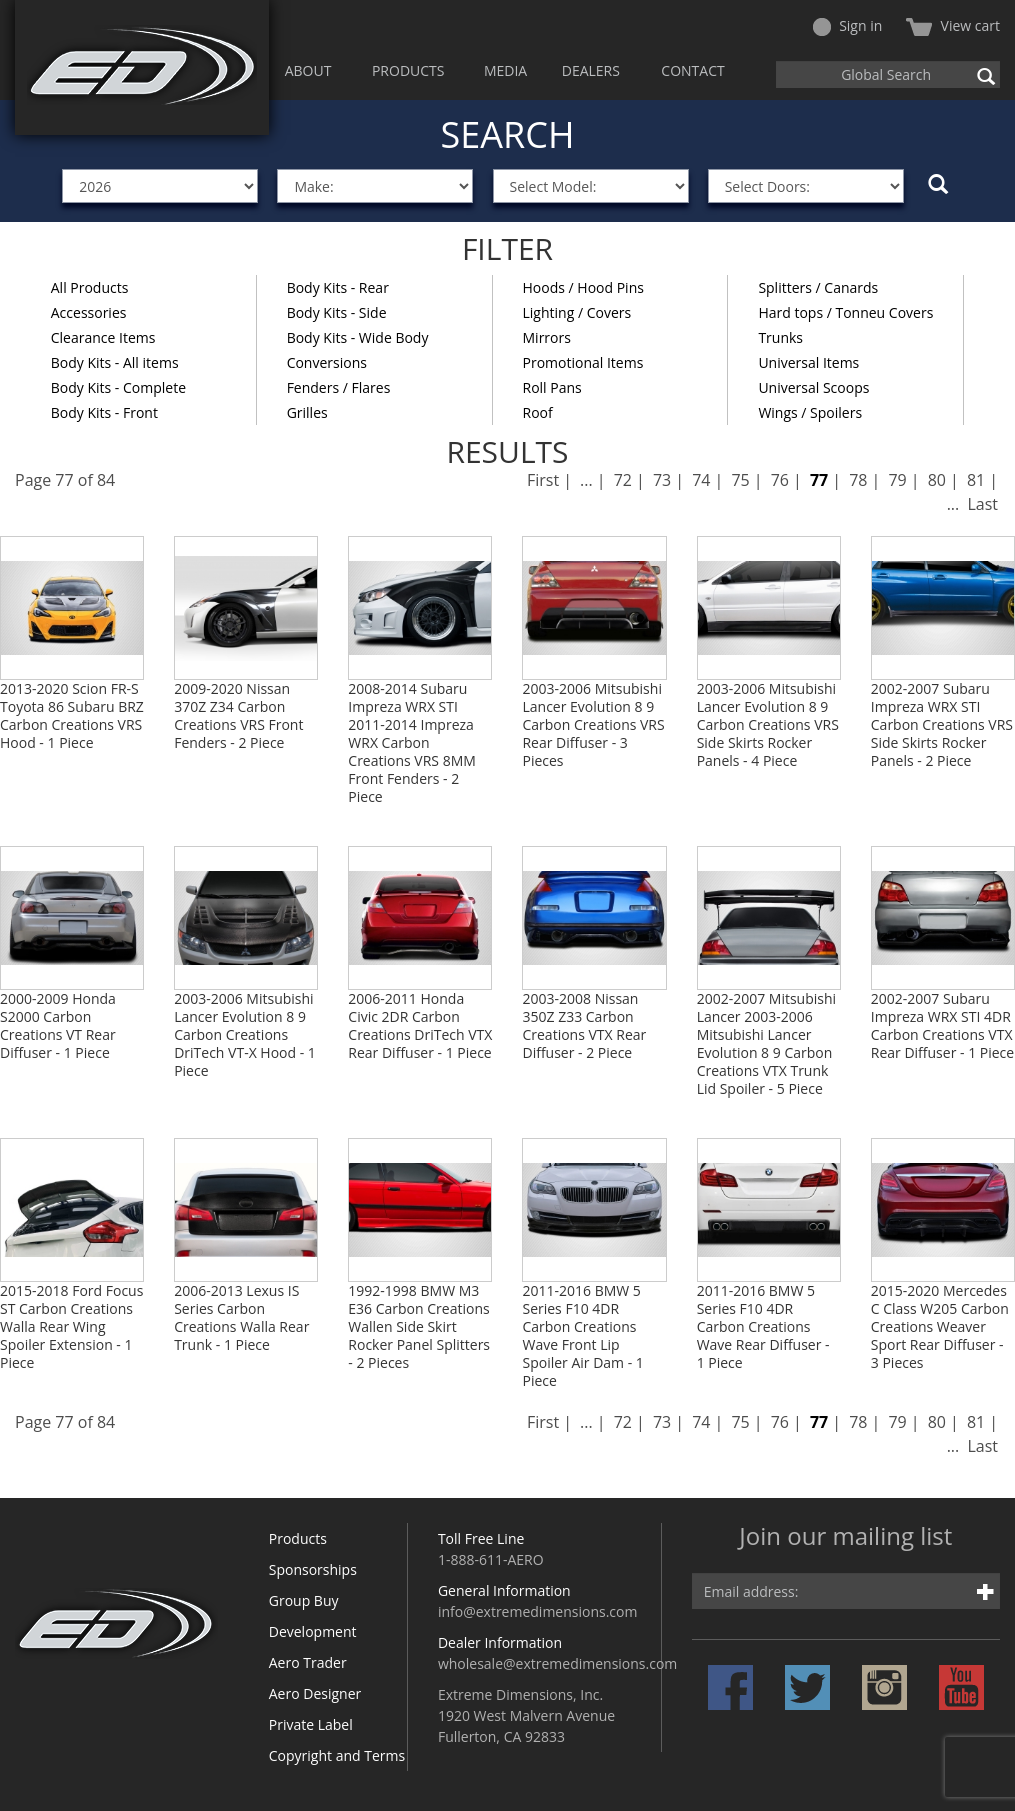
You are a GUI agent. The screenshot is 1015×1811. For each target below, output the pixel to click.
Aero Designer (315, 1693)
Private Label (311, 1724)
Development (313, 1631)
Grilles (307, 412)
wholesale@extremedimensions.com (557, 1663)
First (543, 480)
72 (623, 480)
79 (897, 480)
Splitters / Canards (818, 287)
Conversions (327, 362)
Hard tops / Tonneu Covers (845, 312)
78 (858, 480)
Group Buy (304, 1600)
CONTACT (692, 70)
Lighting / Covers (577, 312)
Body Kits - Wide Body (358, 337)
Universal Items (808, 362)
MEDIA (505, 70)
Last (982, 504)
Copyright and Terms (337, 1755)
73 (662, 480)
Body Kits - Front (104, 412)
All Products (90, 287)
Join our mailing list (845, 1537)
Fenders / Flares (339, 387)
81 (976, 480)
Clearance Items (103, 337)
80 (937, 480)
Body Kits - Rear (338, 287)
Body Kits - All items (115, 362)
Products (298, 1538)
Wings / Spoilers (810, 412)
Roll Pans (552, 387)
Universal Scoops (813, 387)
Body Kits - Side (337, 312)
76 (780, 480)
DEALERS (591, 70)
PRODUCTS (408, 70)
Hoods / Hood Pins (583, 287)
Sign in (848, 25)
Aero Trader (308, 1662)
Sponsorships (313, 1569)
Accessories (89, 312)
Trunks (780, 337)
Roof (538, 412)
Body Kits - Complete (118, 387)
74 (701, 480)
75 (740, 480)
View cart (953, 25)
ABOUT (308, 70)
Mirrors (547, 337)
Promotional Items (583, 362)
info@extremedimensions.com (538, 1611)
